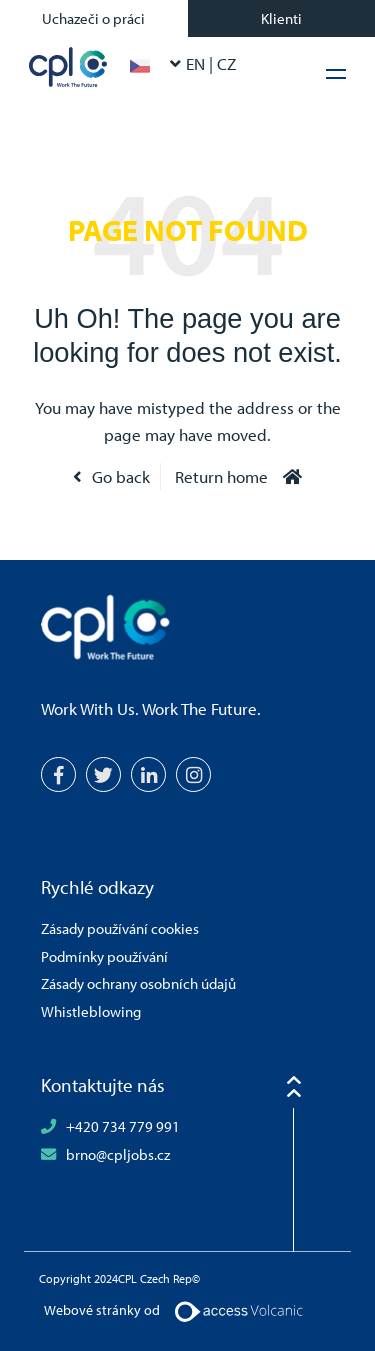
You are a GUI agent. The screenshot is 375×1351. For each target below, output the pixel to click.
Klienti (281, 18)
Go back (121, 476)
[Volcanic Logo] (238, 1310)
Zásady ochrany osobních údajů (138, 983)
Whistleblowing (91, 1011)
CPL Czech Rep (68, 67)
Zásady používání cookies (120, 928)
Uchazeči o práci (93, 18)
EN (197, 63)
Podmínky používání (104, 956)
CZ (226, 63)
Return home (221, 476)
